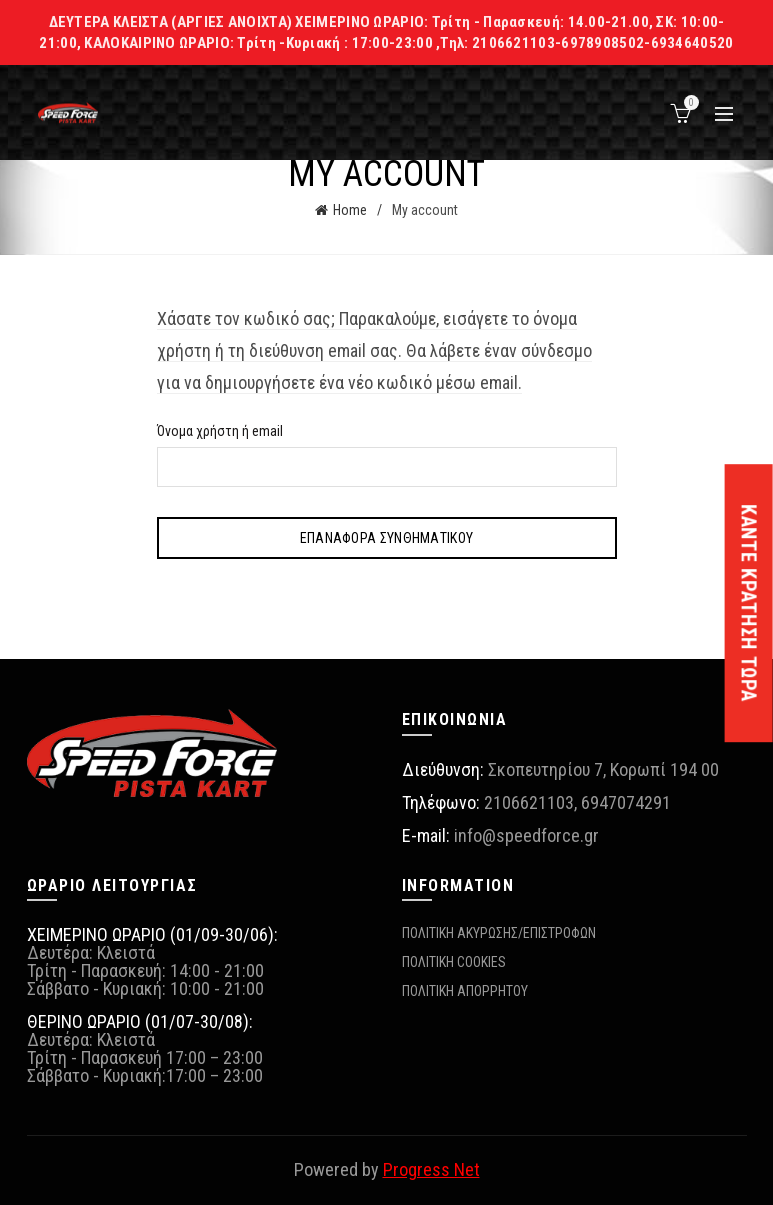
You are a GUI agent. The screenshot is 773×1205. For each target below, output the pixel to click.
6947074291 (626, 802)
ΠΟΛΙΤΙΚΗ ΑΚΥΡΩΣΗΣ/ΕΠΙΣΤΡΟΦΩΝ (499, 933)
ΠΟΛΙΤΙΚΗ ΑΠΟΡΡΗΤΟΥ (465, 991)
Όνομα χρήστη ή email (220, 431)
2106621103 (529, 802)
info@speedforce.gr (526, 835)
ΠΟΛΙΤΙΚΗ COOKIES (454, 962)
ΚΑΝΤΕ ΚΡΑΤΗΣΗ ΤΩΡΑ (749, 603)
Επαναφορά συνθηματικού (387, 538)
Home (350, 210)
